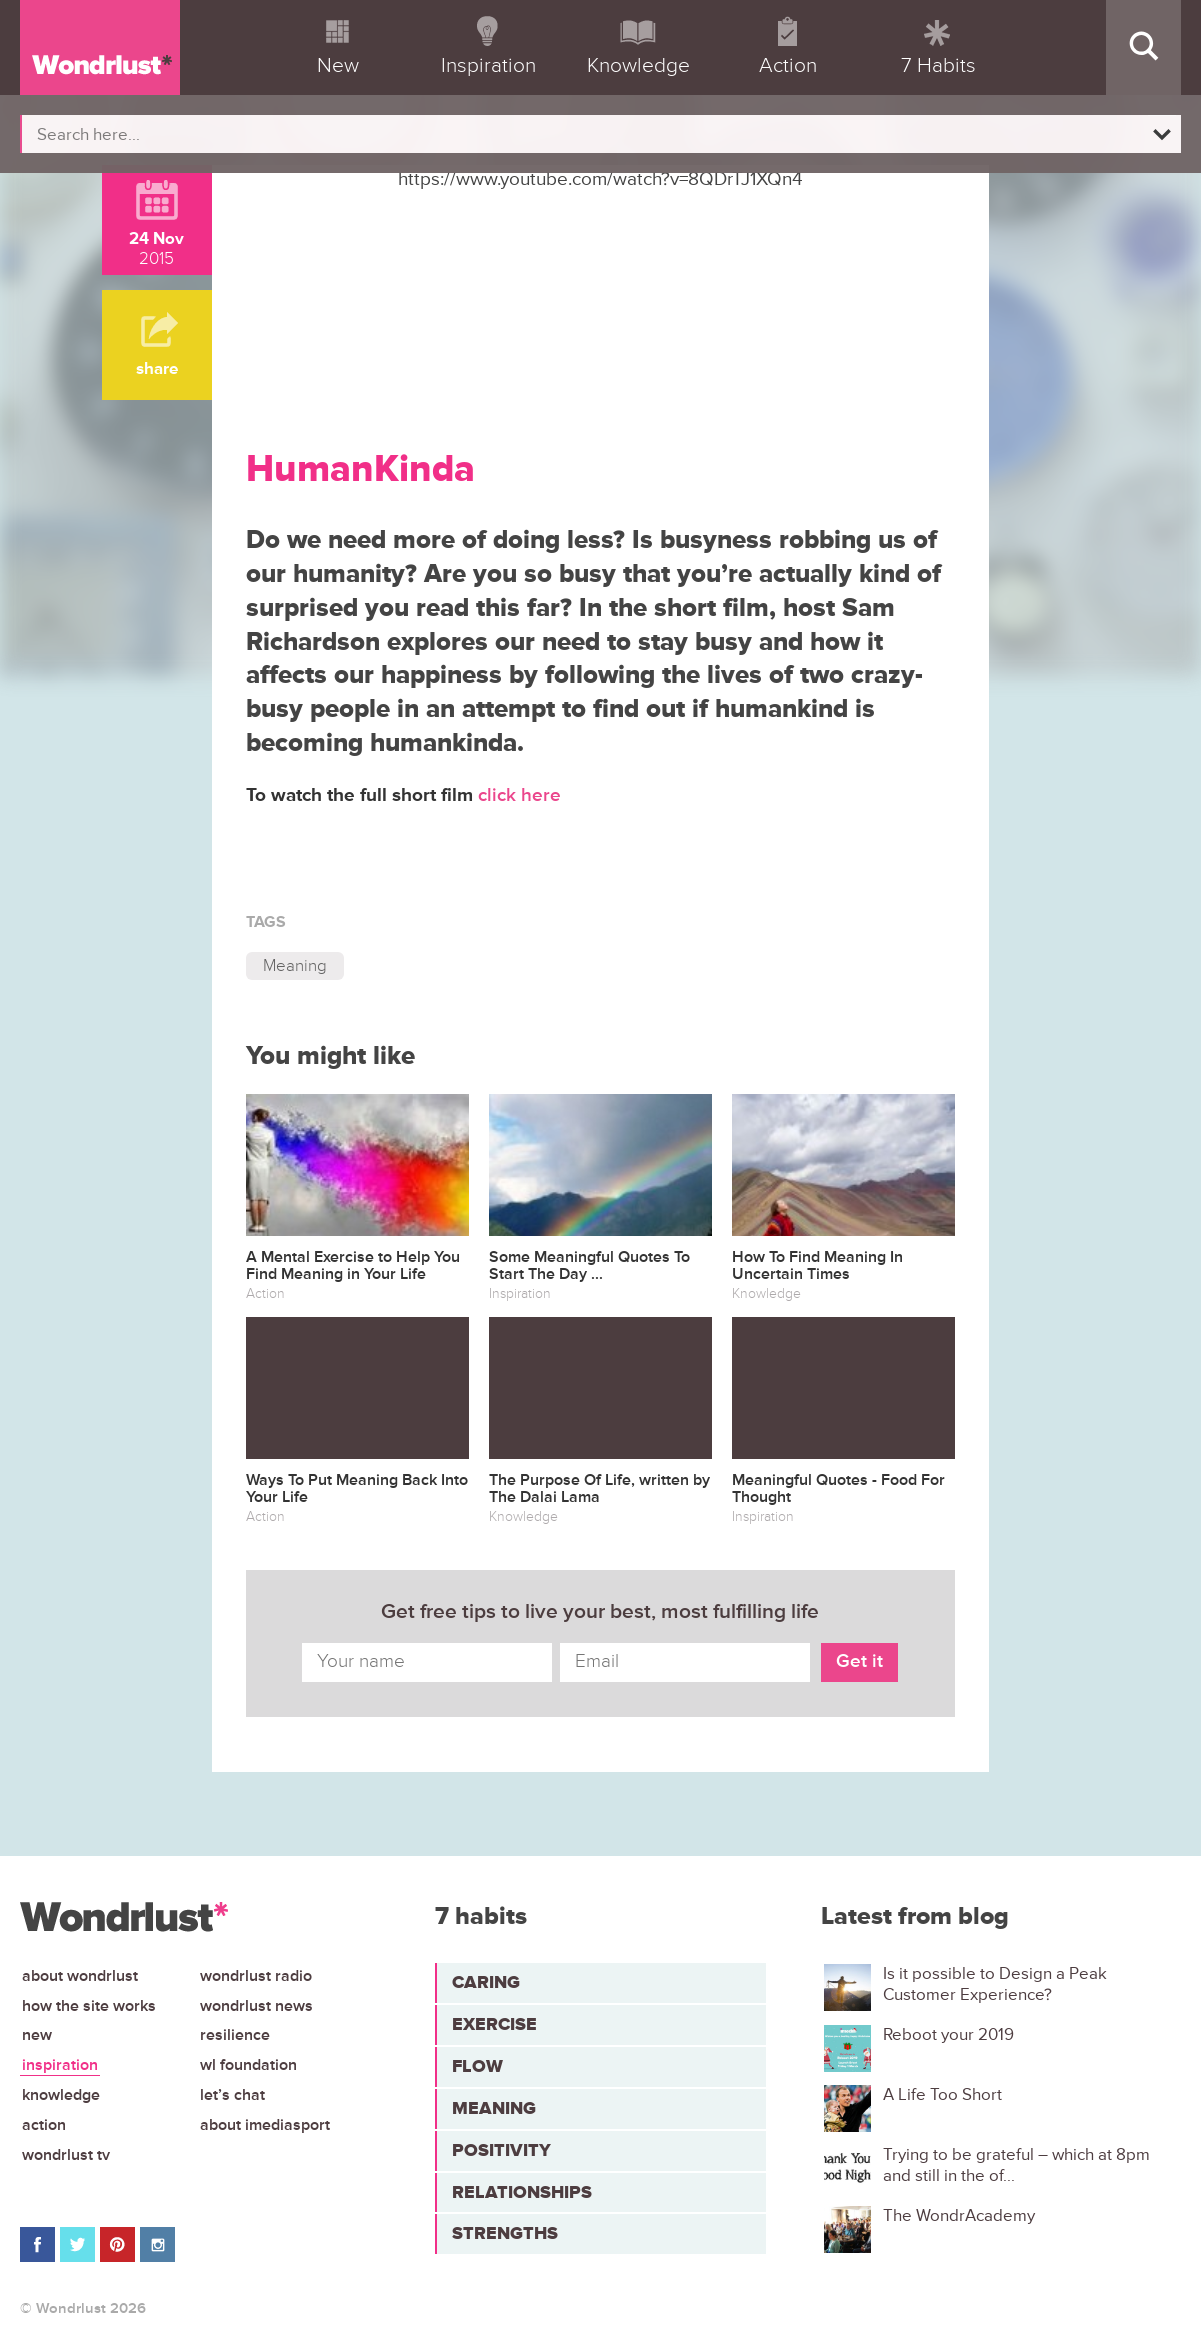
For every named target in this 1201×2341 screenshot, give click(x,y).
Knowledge (61, 2095)
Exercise (494, 2024)
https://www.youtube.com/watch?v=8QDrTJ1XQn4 (600, 179)
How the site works (89, 2006)
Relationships (522, 2192)
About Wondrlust (80, 1976)
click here (522, 795)
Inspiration (60, 2065)
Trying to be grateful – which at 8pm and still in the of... (1016, 2165)
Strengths (505, 2233)
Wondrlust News (256, 2006)
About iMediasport (265, 2125)
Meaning (295, 965)
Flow (477, 2066)
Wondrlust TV (66, 2155)
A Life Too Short (942, 2095)
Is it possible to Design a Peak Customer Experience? (995, 1984)
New (37, 2035)
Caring (486, 1982)
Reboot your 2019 (948, 2035)
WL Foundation (248, 2065)
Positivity (501, 2150)
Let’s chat (232, 2095)
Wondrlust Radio (256, 1976)
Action (44, 2125)
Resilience (235, 2035)
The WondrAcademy (959, 2216)
